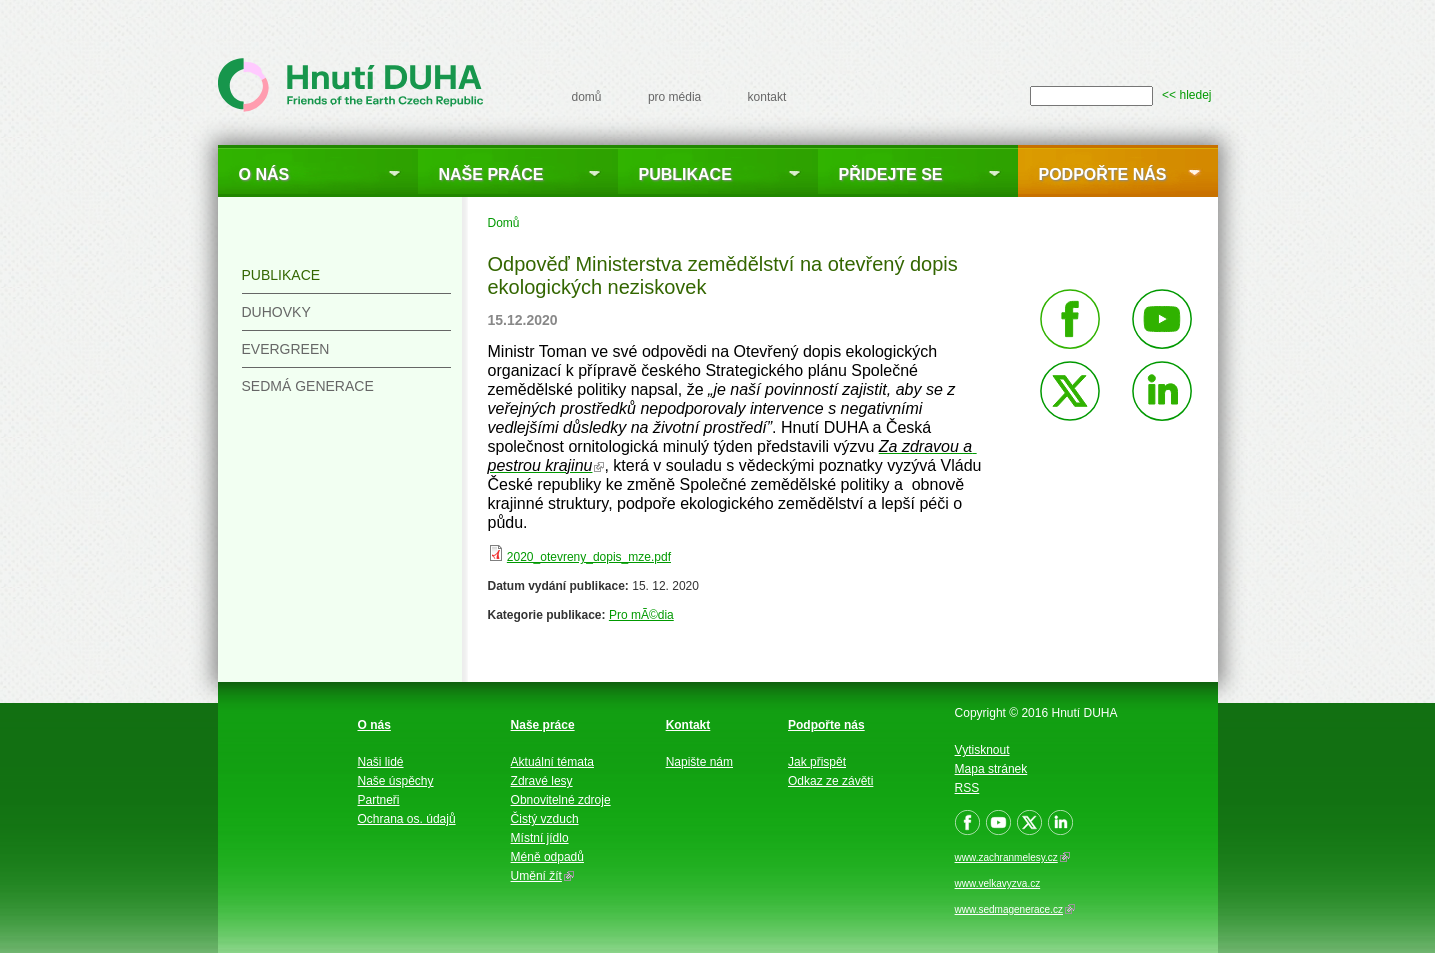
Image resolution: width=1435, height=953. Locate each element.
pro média (674, 97)
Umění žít (542, 876)
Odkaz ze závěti (830, 781)
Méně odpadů (547, 857)
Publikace (685, 174)
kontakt (767, 97)
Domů (504, 223)
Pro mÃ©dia (641, 615)
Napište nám (699, 762)
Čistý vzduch (545, 819)
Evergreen (286, 349)
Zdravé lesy (542, 781)
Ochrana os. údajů (407, 819)
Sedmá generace (308, 386)
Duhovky (276, 312)
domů (587, 97)
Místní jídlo (540, 838)
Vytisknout (982, 750)
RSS (967, 788)
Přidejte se (891, 174)
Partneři (379, 800)
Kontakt (688, 725)
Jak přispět (817, 762)
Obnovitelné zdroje (561, 800)
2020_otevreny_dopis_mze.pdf (589, 557)
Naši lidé (381, 762)
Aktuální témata (552, 762)
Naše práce (491, 174)
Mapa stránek (991, 769)
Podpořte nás (1103, 174)
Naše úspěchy (396, 781)
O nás (264, 174)
